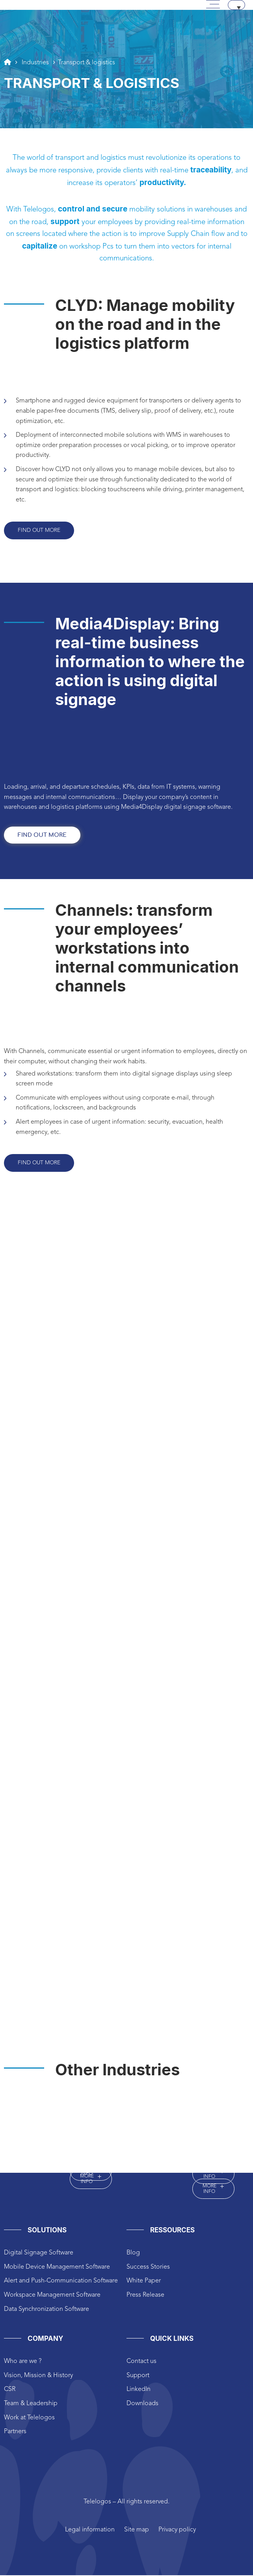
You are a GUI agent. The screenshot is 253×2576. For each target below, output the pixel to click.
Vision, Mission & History (38, 2376)
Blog (133, 2253)
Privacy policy (177, 2530)
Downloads (142, 2404)
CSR (9, 2390)
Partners (15, 2432)
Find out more (39, 530)
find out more (42, 835)
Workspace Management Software (52, 2296)
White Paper (143, 2282)
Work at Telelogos (29, 2418)
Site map (136, 2530)
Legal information (90, 2530)
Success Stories (148, 2268)
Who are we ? (22, 2362)
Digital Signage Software (38, 2253)
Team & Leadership (31, 2404)
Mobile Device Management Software (57, 2268)
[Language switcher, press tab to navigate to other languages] (236, 5)
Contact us (141, 2362)
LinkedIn (138, 2390)
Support (137, 2376)
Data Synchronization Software (46, 2310)
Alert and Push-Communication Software (61, 2282)
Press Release (145, 2296)
